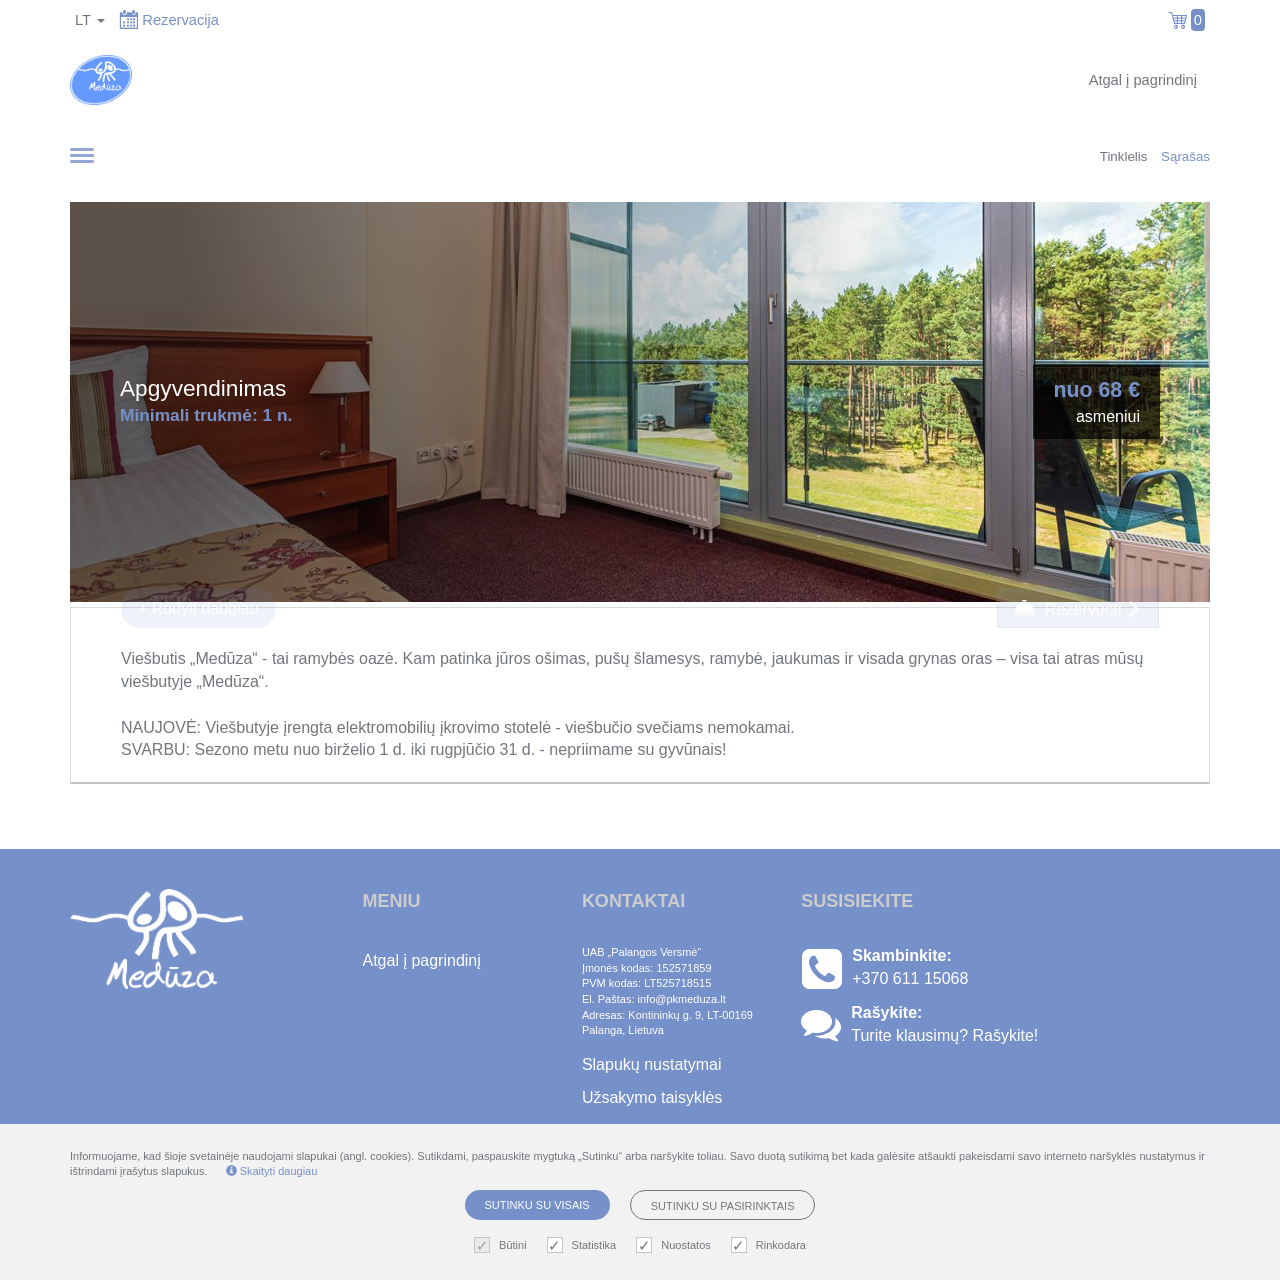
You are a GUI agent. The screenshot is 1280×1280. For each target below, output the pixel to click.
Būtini (503, 1245)
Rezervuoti (1078, 608)
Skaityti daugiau (272, 1171)
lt (90, 20)
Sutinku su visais (537, 1205)
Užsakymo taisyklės (652, 1097)
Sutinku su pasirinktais (723, 1206)
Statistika (584, 1245)
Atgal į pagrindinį (1143, 80)
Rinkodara (771, 1245)
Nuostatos (676, 1245)
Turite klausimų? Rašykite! (944, 1035)
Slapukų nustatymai (652, 1064)
